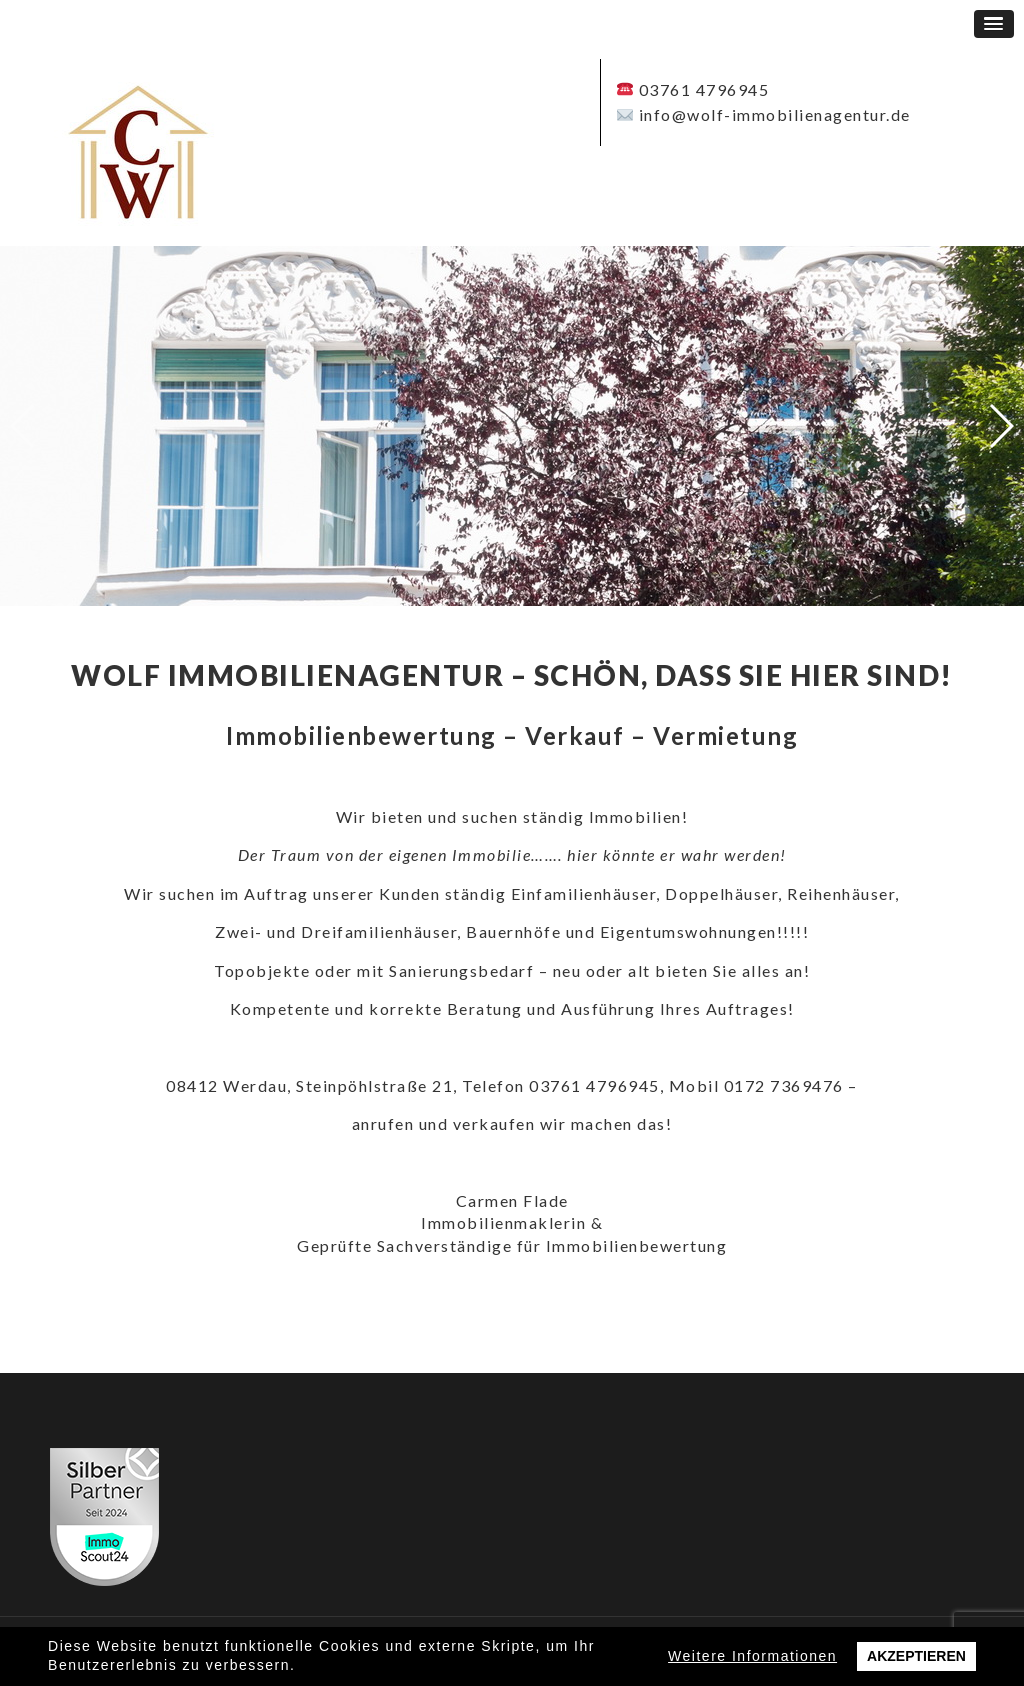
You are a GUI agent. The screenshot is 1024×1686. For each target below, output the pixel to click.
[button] (994, 24)
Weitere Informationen (752, 1656)
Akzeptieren (916, 1656)
